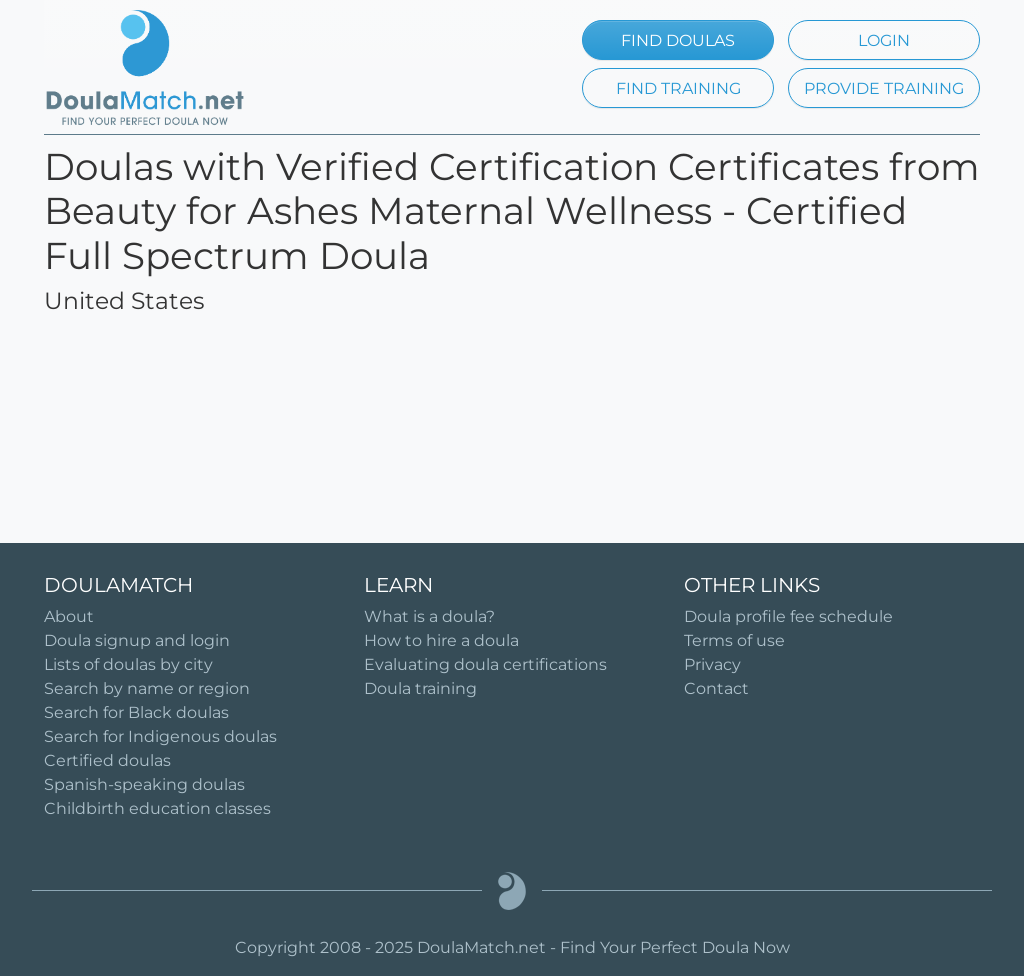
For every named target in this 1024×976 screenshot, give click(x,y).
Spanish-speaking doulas (144, 784)
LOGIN (884, 40)
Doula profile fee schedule (788, 616)
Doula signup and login (137, 640)
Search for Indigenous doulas (160, 736)
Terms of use (734, 640)
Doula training (420, 688)
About (69, 616)
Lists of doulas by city (128, 664)
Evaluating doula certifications (485, 664)
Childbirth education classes (157, 808)
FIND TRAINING (678, 88)
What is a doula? (429, 616)
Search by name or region (147, 688)
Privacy (712, 664)
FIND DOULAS (678, 40)
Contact (716, 688)
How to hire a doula (441, 640)
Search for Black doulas (136, 712)
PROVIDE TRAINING (884, 88)
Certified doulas (107, 760)
